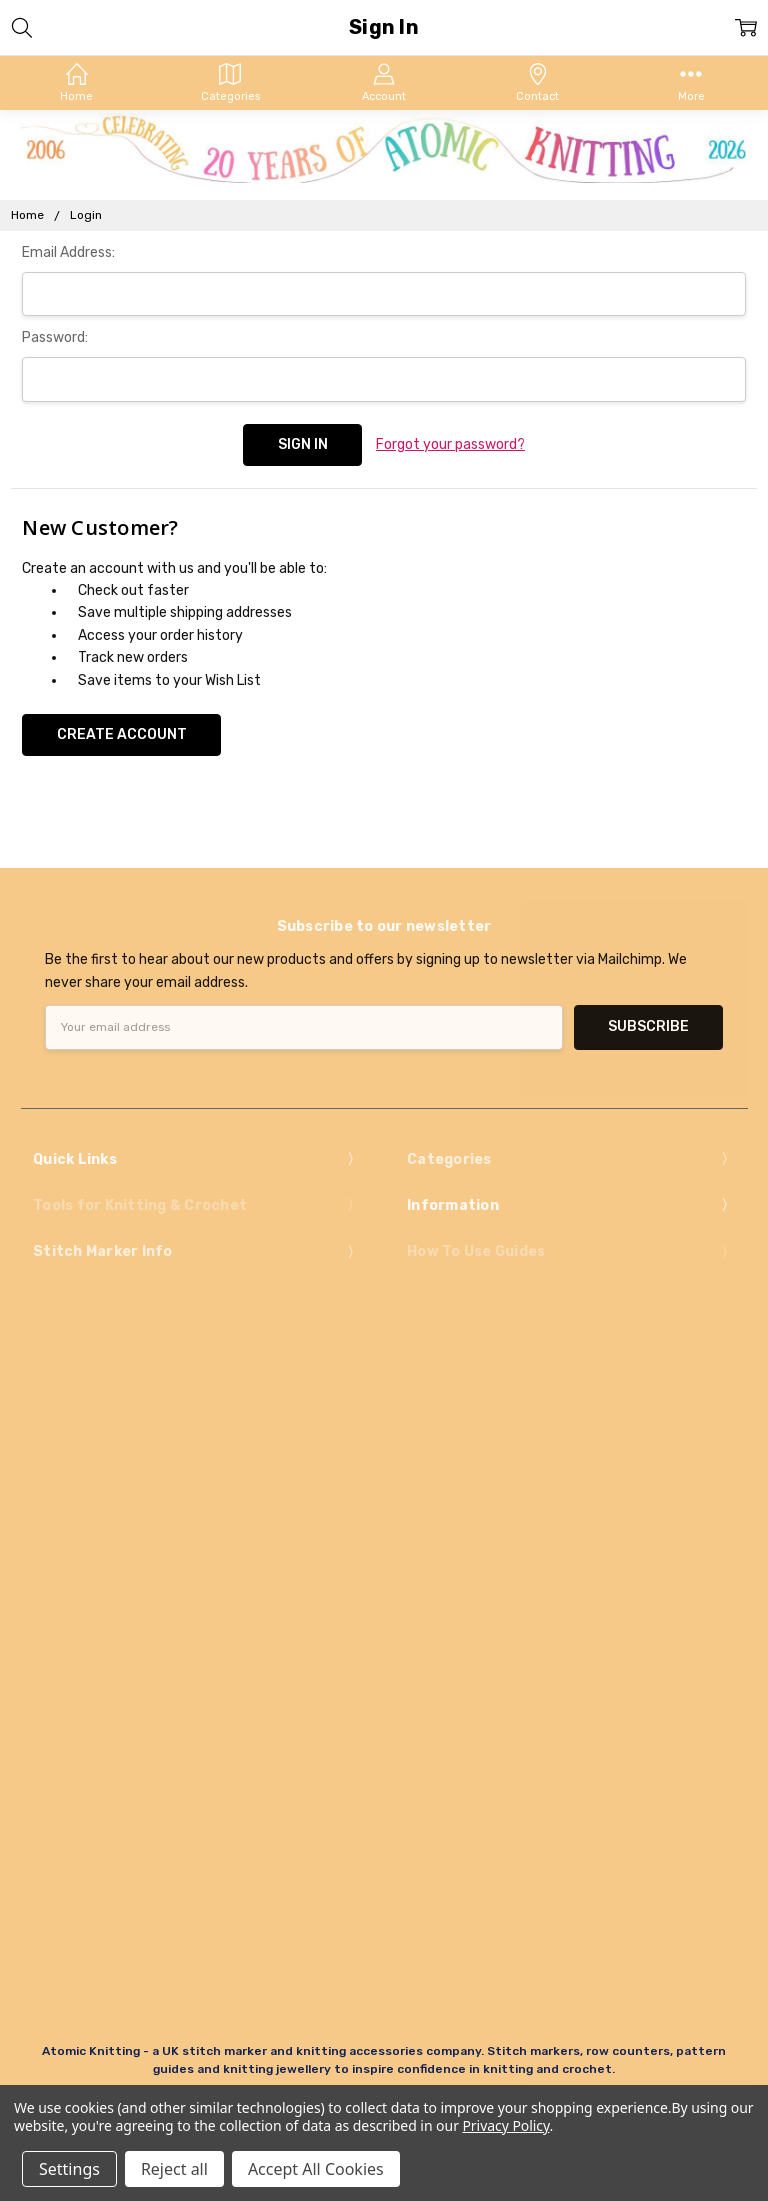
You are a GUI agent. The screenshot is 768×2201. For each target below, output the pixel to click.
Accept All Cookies (316, 2169)
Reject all (174, 2169)
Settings (69, 2169)
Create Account (122, 734)
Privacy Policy (505, 2125)
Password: (55, 337)
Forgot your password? (450, 444)
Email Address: (68, 252)
